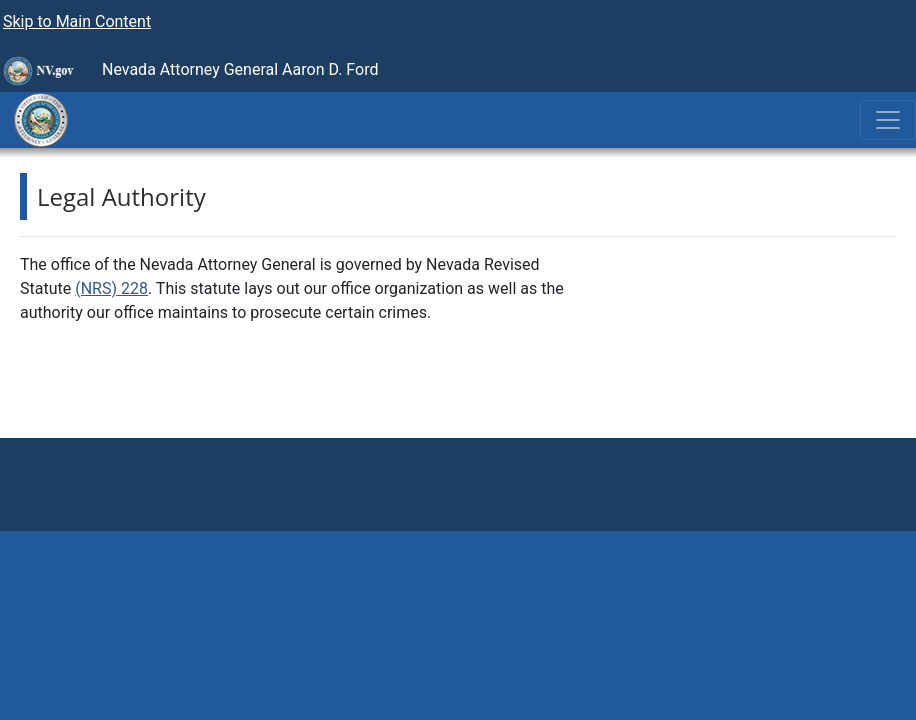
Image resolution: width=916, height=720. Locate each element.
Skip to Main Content (77, 21)
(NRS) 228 (111, 288)
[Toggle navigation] (888, 120)
